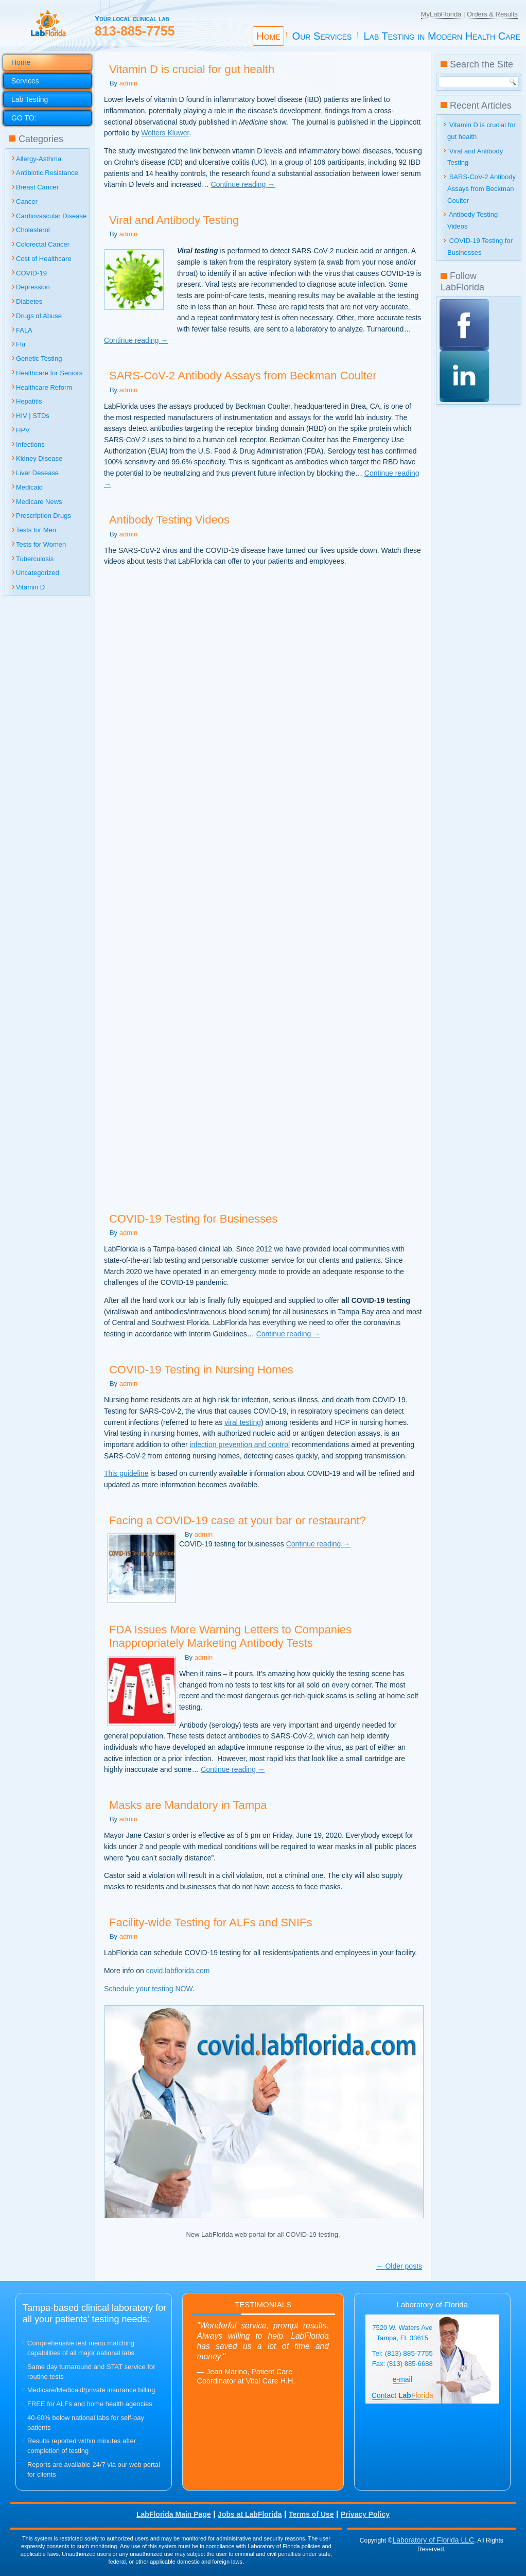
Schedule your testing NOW (148, 1989)
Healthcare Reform (44, 387)
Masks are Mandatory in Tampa (188, 1805)
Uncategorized (37, 573)
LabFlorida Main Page (173, 2514)
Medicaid (29, 487)
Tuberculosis (35, 559)
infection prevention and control (240, 1444)
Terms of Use (311, 2514)
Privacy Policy (365, 2514)
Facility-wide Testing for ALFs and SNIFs (210, 1922)
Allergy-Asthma (38, 159)
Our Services (322, 36)
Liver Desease (37, 473)
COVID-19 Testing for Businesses (193, 1218)
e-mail (402, 2379)
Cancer (27, 201)
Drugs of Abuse (39, 316)
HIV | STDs (32, 416)
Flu (20, 344)
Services (25, 81)
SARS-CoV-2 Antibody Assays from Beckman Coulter (243, 375)
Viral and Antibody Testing (174, 220)
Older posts (399, 2266)
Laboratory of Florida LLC (433, 2540)
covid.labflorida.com (178, 1970)
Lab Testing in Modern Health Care (441, 36)
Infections (30, 444)
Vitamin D (30, 587)
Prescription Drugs (43, 515)
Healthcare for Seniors (49, 373)
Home (268, 36)
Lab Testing (29, 99)
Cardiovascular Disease (51, 216)
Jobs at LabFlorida (250, 2514)
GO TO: (24, 118)
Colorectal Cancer (42, 244)
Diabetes (29, 301)
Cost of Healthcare (44, 259)
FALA (24, 330)
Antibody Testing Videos (169, 519)
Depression (33, 287)
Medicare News (39, 502)
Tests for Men (36, 530)
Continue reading (243, 184)
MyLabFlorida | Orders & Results (469, 14)
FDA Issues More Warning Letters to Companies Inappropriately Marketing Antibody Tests (230, 1636)
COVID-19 (31, 273)
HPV (23, 430)
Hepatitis (29, 401)
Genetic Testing (39, 358)
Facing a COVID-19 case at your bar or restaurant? (237, 1520)
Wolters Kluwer (165, 133)
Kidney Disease (39, 458)
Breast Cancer (37, 187)
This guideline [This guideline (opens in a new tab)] (126, 1473)
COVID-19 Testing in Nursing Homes (201, 1369)
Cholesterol (33, 230)
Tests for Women (41, 544)
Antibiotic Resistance (47, 173)
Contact (402, 2395)
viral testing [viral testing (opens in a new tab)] (242, 1422)
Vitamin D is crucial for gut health (191, 69)
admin (128, 83)
